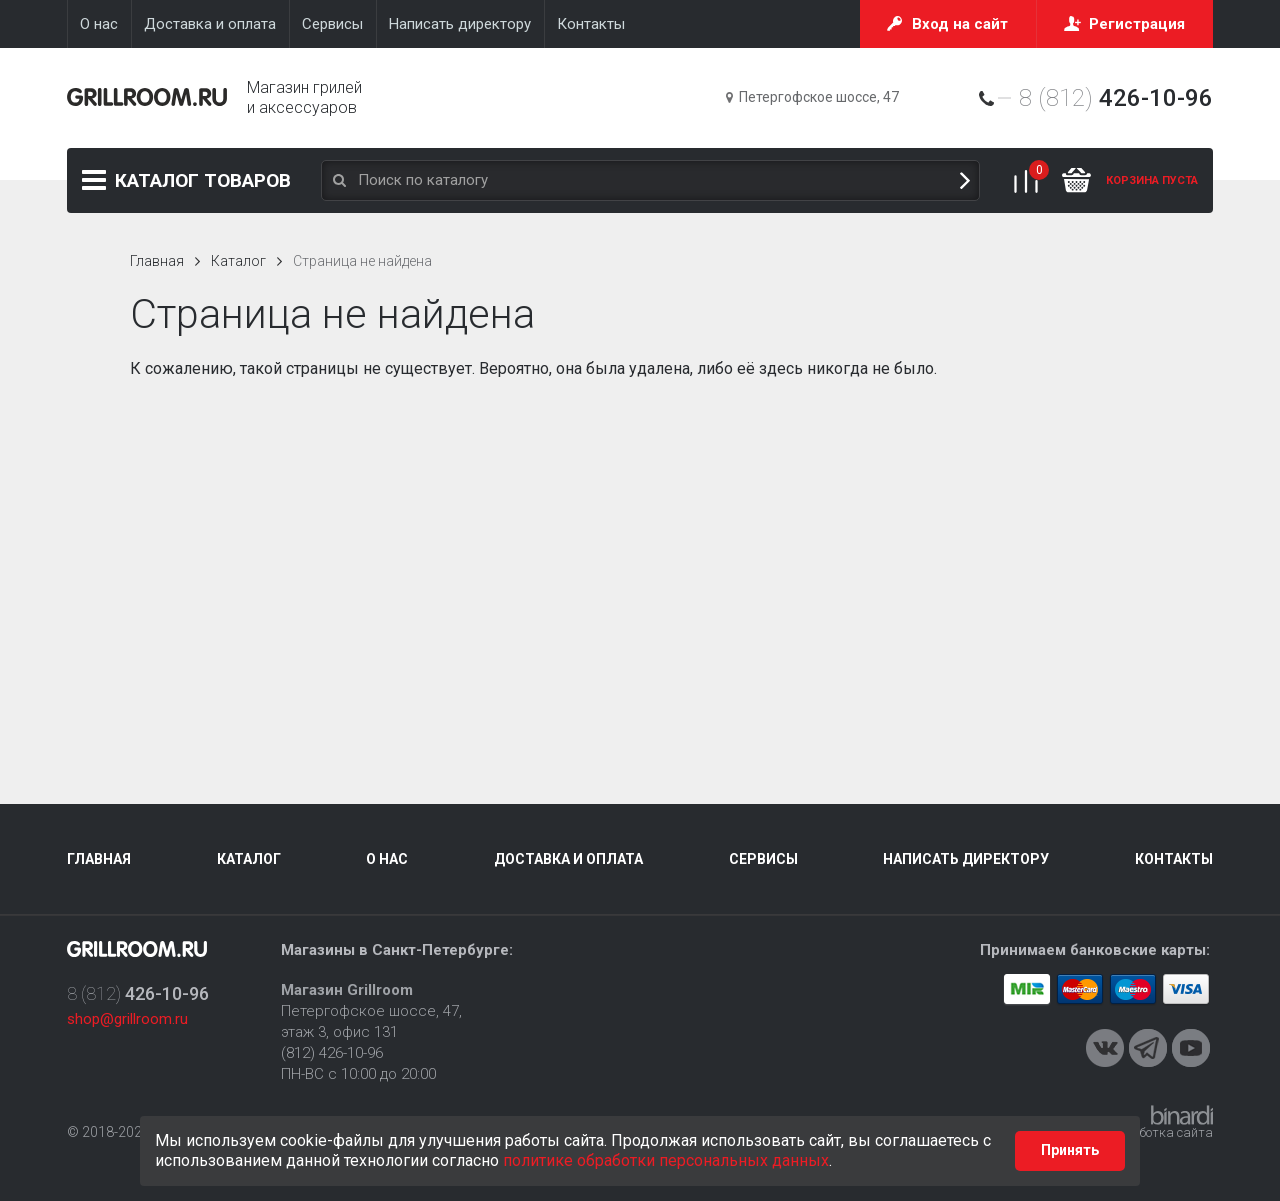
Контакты (1174, 859)
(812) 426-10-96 (332, 1053)
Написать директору (966, 859)
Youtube (1191, 1048)
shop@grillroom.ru (127, 1019)
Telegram (1148, 1048)
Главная (157, 261)
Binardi (1182, 1115)
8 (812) (1116, 98)
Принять (1070, 1150)
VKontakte (1105, 1048)
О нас (387, 859)
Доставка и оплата (568, 859)
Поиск (965, 180)
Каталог (203, 180)
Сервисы (763, 859)
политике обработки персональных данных (666, 1160)
